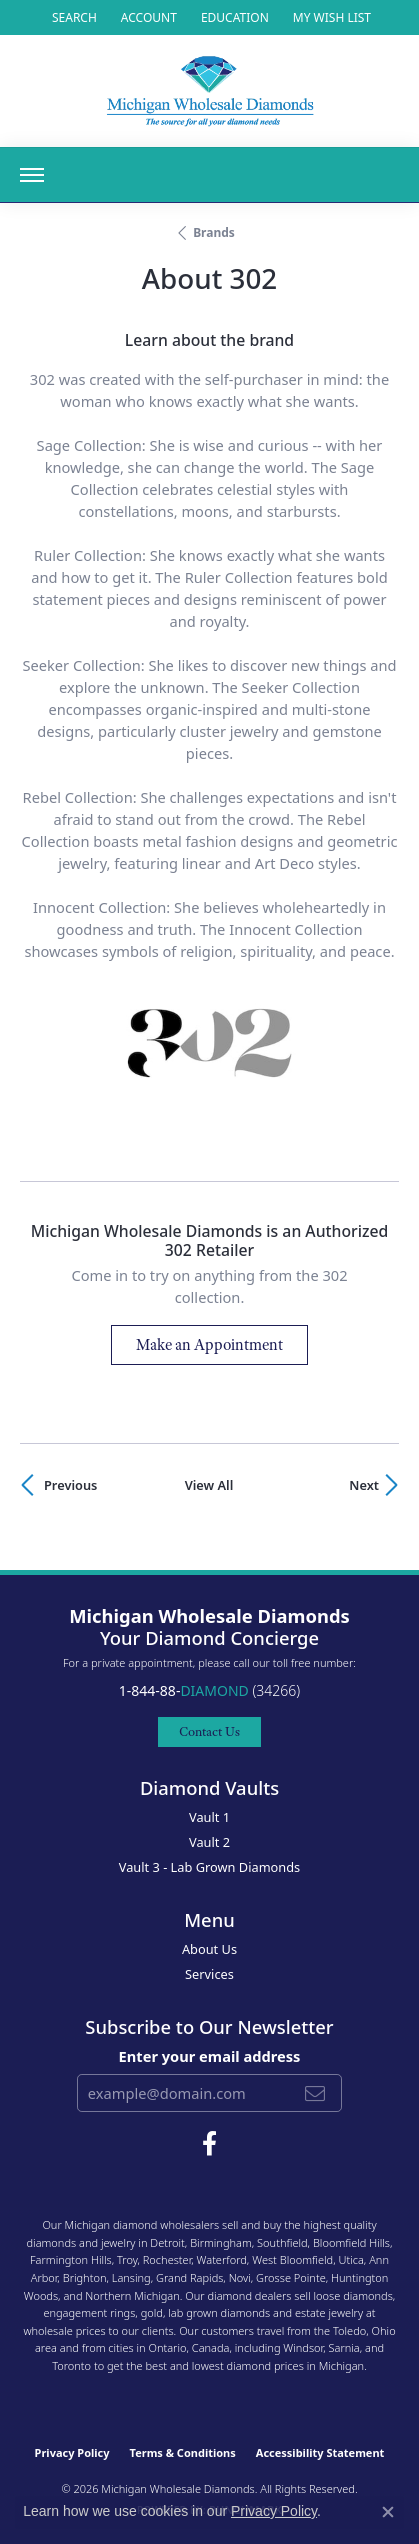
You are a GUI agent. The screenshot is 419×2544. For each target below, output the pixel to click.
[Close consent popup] (388, 2512)
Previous (70, 1485)
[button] (72, 17)
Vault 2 (209, 1842)
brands (214, 232)
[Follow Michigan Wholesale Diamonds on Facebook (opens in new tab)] (209, 2144)
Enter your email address (210, 2056)
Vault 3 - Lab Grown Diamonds (210, 1867)
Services (209, 1974)
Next (364, 1485)
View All (209, 1485)
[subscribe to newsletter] (315, 2093)
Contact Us (209, 1731)
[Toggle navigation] (32, 175)
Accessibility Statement (320, 2452)
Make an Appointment (209, 1345)
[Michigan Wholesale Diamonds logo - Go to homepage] (210, 91)
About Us (209, 1949)
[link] (233, 17)
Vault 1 (209, 1817)
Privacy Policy (72, 2452)
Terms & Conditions (183, 2452)
